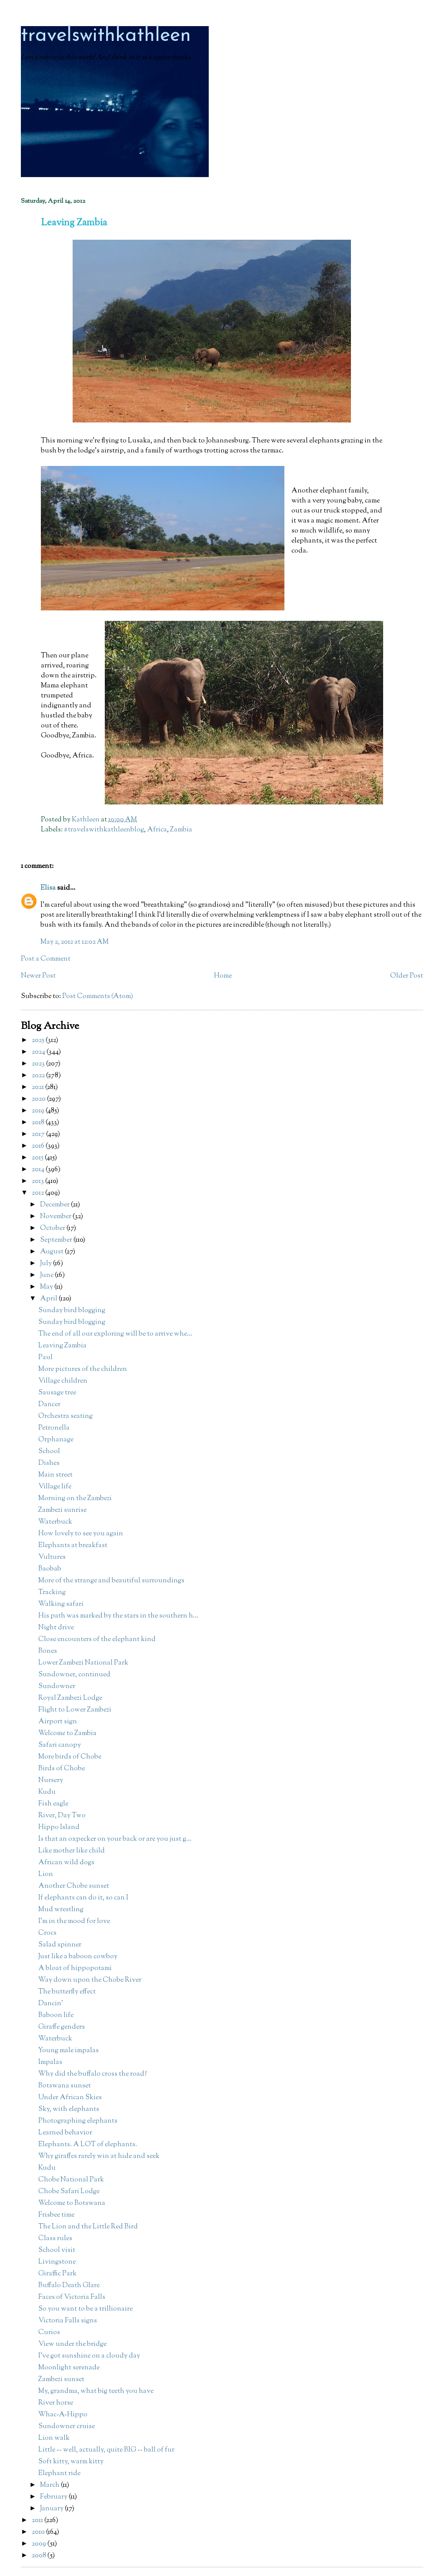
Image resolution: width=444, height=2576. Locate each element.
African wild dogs (66, 1863)
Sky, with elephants (68, 2109)
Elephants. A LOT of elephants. (87, 2145)
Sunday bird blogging (71, 1311)
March (50, 2485)
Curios (49, 2333)
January (52, 2509)
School (49, 1452)
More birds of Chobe (69, 1757)
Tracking (52, 1593)
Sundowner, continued (74, 1675)
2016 (39, 1146)
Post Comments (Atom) (97, 997)
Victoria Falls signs (67, 2321)
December (55, 1205)
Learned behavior (65, 2133)
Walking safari (60, 1604)
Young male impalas (68, 2051)
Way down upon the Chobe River (89, 1980)
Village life (54, 1487)
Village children (62, 1381)
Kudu (47, 1792)
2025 (39, 1040)
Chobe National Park (71, 2180)
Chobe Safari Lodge (69, 2192)
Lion (45, 1874)
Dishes (49, 1463)
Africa (157, 830)
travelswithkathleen (106, 36)
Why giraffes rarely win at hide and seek (99, 2156)
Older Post (406, 976)
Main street (55, 1475)
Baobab (49, 1569)
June (47, 1275)
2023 (39, 1064)
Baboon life (55, 2015)
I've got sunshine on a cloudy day (89, 2356)
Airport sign (57, 1722)
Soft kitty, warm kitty (70, 2462)
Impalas (50, 2062)
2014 (39, 1170)
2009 (39, 2544)
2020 (39, 1099)
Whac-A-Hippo (62, 2415)
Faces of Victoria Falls (71, 2297)
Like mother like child (71, 1851)
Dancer (49, 1405)
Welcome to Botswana (71, 2203)
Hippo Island (59, 1827)
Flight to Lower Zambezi (74, 1710)
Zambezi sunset (61, 2380)
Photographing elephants (77, 2121)
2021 (38, 1087)
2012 (38, 1193)
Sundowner (56, 1687)
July (46, 1264)
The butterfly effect (67, 1992)
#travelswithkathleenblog (104, 830)
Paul (45, 1358)
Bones (47, 1651)
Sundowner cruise (66, 2427)
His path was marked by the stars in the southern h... (118, 1616)
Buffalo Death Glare (69, 2286)
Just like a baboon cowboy (77, 1957)
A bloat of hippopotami (75, 1968)
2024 (39, 1052)
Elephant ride (59, 2474)
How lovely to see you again (80, 1534)
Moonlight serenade (69, 2368)
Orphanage (55, 1440)
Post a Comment (45, 959)
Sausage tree (57, 1393)
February (54, 2497)
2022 (39, 1076)
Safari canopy (59, 1745)
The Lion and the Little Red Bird (88, 2227)
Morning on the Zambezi (75, 1499)
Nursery (50, 1780)
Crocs (47, 1933)
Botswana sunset (64, 2086)
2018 (39, 1123)
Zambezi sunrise (62, 1510)
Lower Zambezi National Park (83, 1663)
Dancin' (50, 2004)
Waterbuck (55, 1522)
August (52, 1252)
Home (223, 976)
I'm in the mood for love (74, 1921)
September (56, 1240)
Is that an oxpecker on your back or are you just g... (114, 1839)
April (49, 1299)
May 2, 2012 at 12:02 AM (74, 942)
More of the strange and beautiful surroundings (111, 1581)
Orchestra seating (65, 1416)
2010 (39, 2532)
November (56, 1217)
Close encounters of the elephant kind (97, 1640)
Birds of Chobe (61, 1769)
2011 (38, 2521)
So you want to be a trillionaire (85, 2309)
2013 (38, 1181)
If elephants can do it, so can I (83, 1898)
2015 (38, 1158)
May (47, 1287)
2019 (39, 1111)
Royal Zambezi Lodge (70, 1698)
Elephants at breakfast (72, 1546)
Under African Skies (70, 2098)
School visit (56, 2250)
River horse (55, 2403)
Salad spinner (59, 1945)
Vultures (52, 1557)
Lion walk (54, 2438)
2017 (39, 1134)
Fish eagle (53, 1804)
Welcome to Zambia (67, 1733)
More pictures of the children (82, 1369)
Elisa (48, 888)
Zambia (181, 830)
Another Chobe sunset (73, 1886)
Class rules (55, 2239)
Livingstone (57, 2262)
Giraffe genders (61, 2027)
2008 (39, 2556)
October (53, 1228)
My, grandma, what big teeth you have (96, 2391)
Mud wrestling (60, 1910)
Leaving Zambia (62, 1346)
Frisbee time (56, 2215)
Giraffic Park (57, 2274)
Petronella (54, 1428)
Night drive (56, 1628)
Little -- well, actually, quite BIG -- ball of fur (106, 2450)
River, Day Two (62, 1816)
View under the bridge (72, 2344)
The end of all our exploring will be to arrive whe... (115, 1334)
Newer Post (38, 976)
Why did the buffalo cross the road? (92, 2074)
